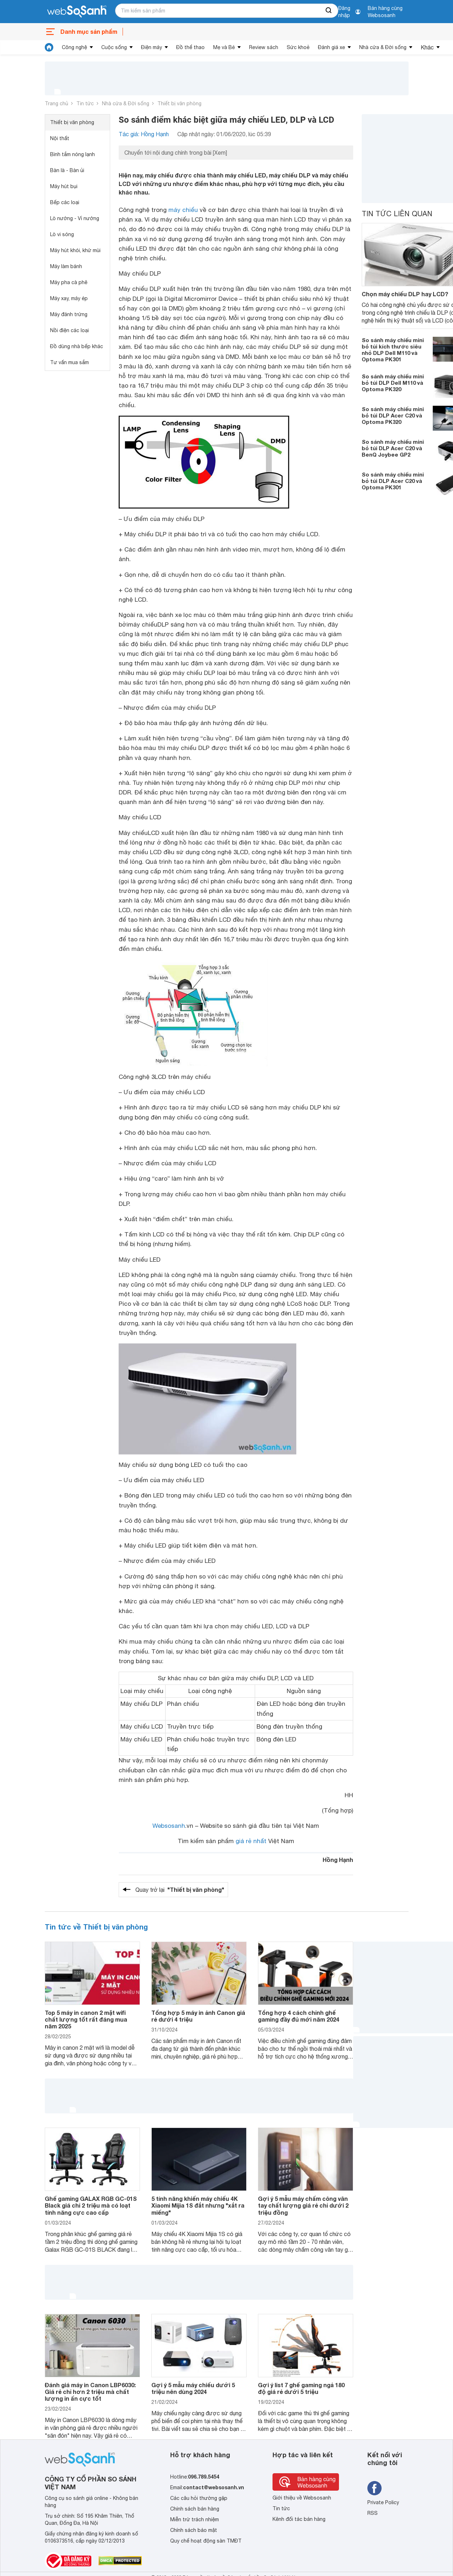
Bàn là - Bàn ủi (67, 170)
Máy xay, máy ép (69, 298)
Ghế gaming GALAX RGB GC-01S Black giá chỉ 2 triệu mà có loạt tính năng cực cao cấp (91, 2205)
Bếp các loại (64, 202)
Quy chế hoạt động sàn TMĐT (206, 2541)
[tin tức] (49, 47)
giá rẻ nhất (251, 1841)
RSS (372, 2513)
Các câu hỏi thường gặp (198, 2498)
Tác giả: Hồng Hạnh (144, 134)
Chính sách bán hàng (194, 2509)
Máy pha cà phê (68, 282)
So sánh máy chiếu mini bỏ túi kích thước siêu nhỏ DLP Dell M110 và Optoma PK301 (393, 349)
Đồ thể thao (190, 47)
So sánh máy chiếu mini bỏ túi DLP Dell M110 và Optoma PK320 (393, 382)
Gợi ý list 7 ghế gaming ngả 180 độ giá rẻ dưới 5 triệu (301, 2388)
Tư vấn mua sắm (69, 362)
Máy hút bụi (63, 186)
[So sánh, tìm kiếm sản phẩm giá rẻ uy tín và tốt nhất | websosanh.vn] (77, 12)
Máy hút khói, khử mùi (75, 250)
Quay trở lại (179, 1889)
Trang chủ (56, 103)
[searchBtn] (329, 10)
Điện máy (151, 47)
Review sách (263, 47)
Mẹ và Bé (224, 47)
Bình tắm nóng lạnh (72, 154)
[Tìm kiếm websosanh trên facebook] (374, 2488)
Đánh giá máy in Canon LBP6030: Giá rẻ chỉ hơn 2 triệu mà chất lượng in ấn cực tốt (90, 2391)
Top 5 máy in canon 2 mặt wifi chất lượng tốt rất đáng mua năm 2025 (86, 2019)
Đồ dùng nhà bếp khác (76, 346)
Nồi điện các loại (69, 330)
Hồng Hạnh (338, 1859)
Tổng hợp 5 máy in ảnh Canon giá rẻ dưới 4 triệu (198, 2016)
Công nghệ (74, 47)
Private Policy (383, 2502)
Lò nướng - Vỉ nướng (74, 218)
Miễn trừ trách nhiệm (194, 2519)
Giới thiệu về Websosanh (302, 2498)
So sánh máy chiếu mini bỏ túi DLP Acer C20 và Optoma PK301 (393, 480)
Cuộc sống (114, 47)
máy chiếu (183, 209)
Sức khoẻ (298, 47)
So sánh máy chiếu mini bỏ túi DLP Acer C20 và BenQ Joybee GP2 (393, 448)
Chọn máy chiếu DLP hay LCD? (405, 294)
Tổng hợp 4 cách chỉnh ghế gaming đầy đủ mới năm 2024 (298, 2016)
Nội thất (59, 138)
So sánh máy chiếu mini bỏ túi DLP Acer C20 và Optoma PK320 (393, 415)
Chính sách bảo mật (193, 2530)
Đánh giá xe (331, 47)
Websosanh (168, 1825)
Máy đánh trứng (68, 314)
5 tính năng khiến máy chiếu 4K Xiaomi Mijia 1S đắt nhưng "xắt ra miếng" (197, 2205)
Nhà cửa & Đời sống (382, 47)
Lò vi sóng (62, 234)
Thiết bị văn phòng (179, 103)
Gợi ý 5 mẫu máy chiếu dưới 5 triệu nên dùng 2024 (193, 2388)
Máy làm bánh (66, 266)
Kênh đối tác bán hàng (299, 2519)
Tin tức (85, 103)
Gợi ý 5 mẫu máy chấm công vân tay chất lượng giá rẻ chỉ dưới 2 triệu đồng (303, 2205)
